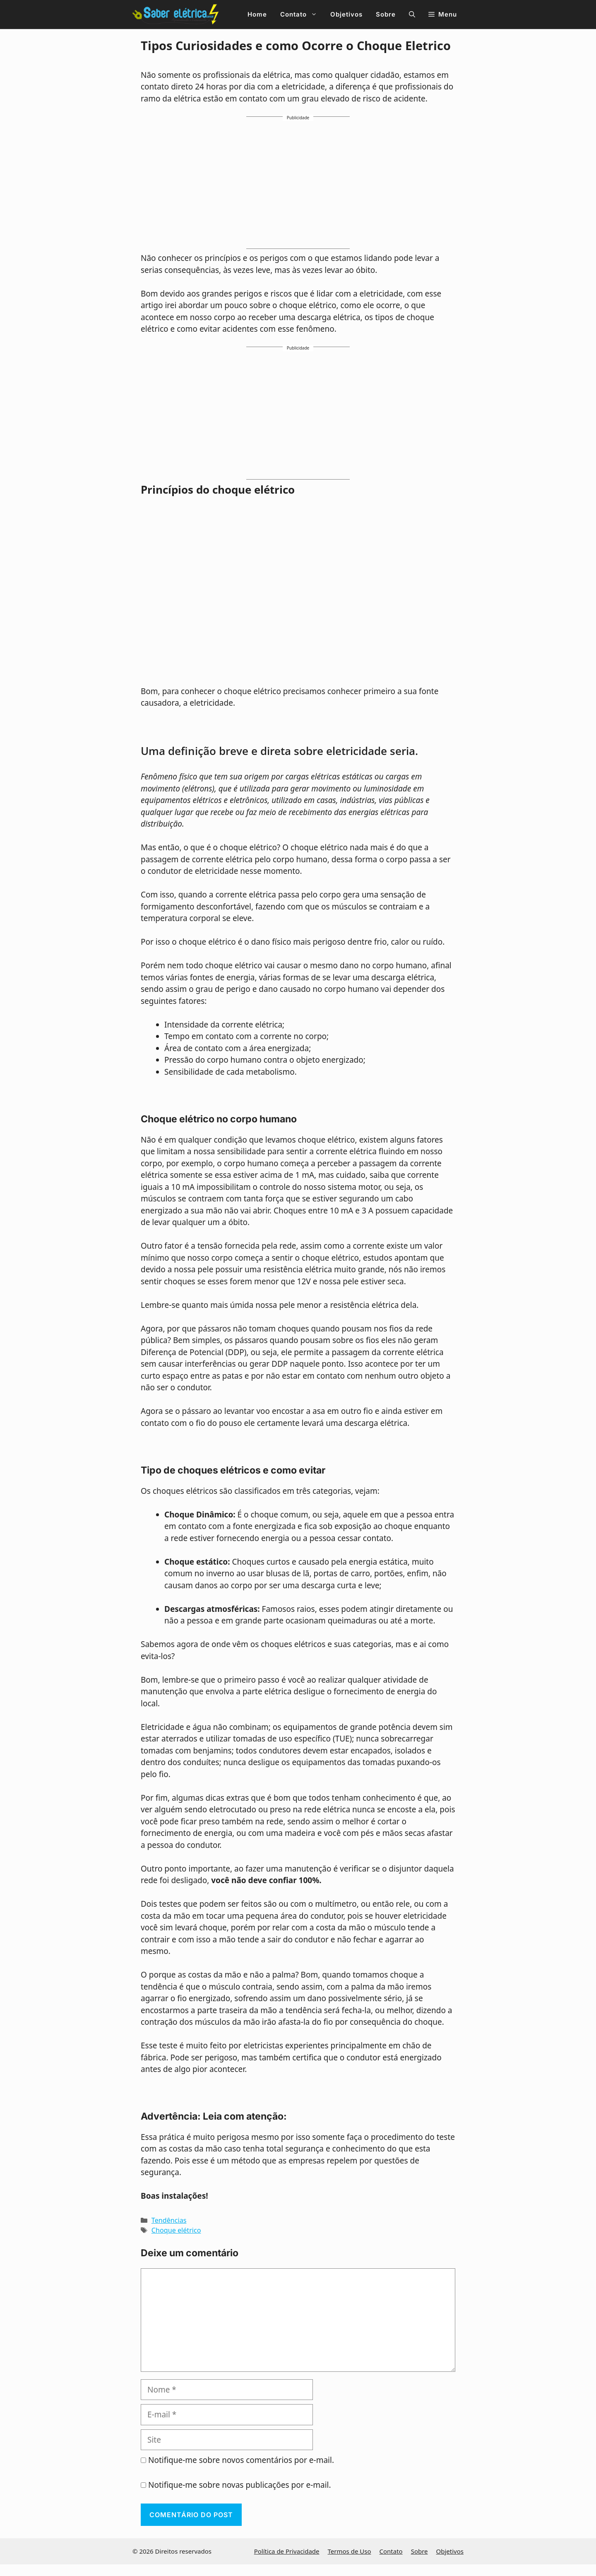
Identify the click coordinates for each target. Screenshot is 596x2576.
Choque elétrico (176, 2230)
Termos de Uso (349, 2551)
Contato (302, 14)
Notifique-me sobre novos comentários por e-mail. (241, 2460)
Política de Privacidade (287, 2551)
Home (257, 14)
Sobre (386, 14)
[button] (412, 14)
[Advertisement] (298, 186)
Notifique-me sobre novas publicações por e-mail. (239, 2485)
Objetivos (346, 14)
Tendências (169, 2220)
